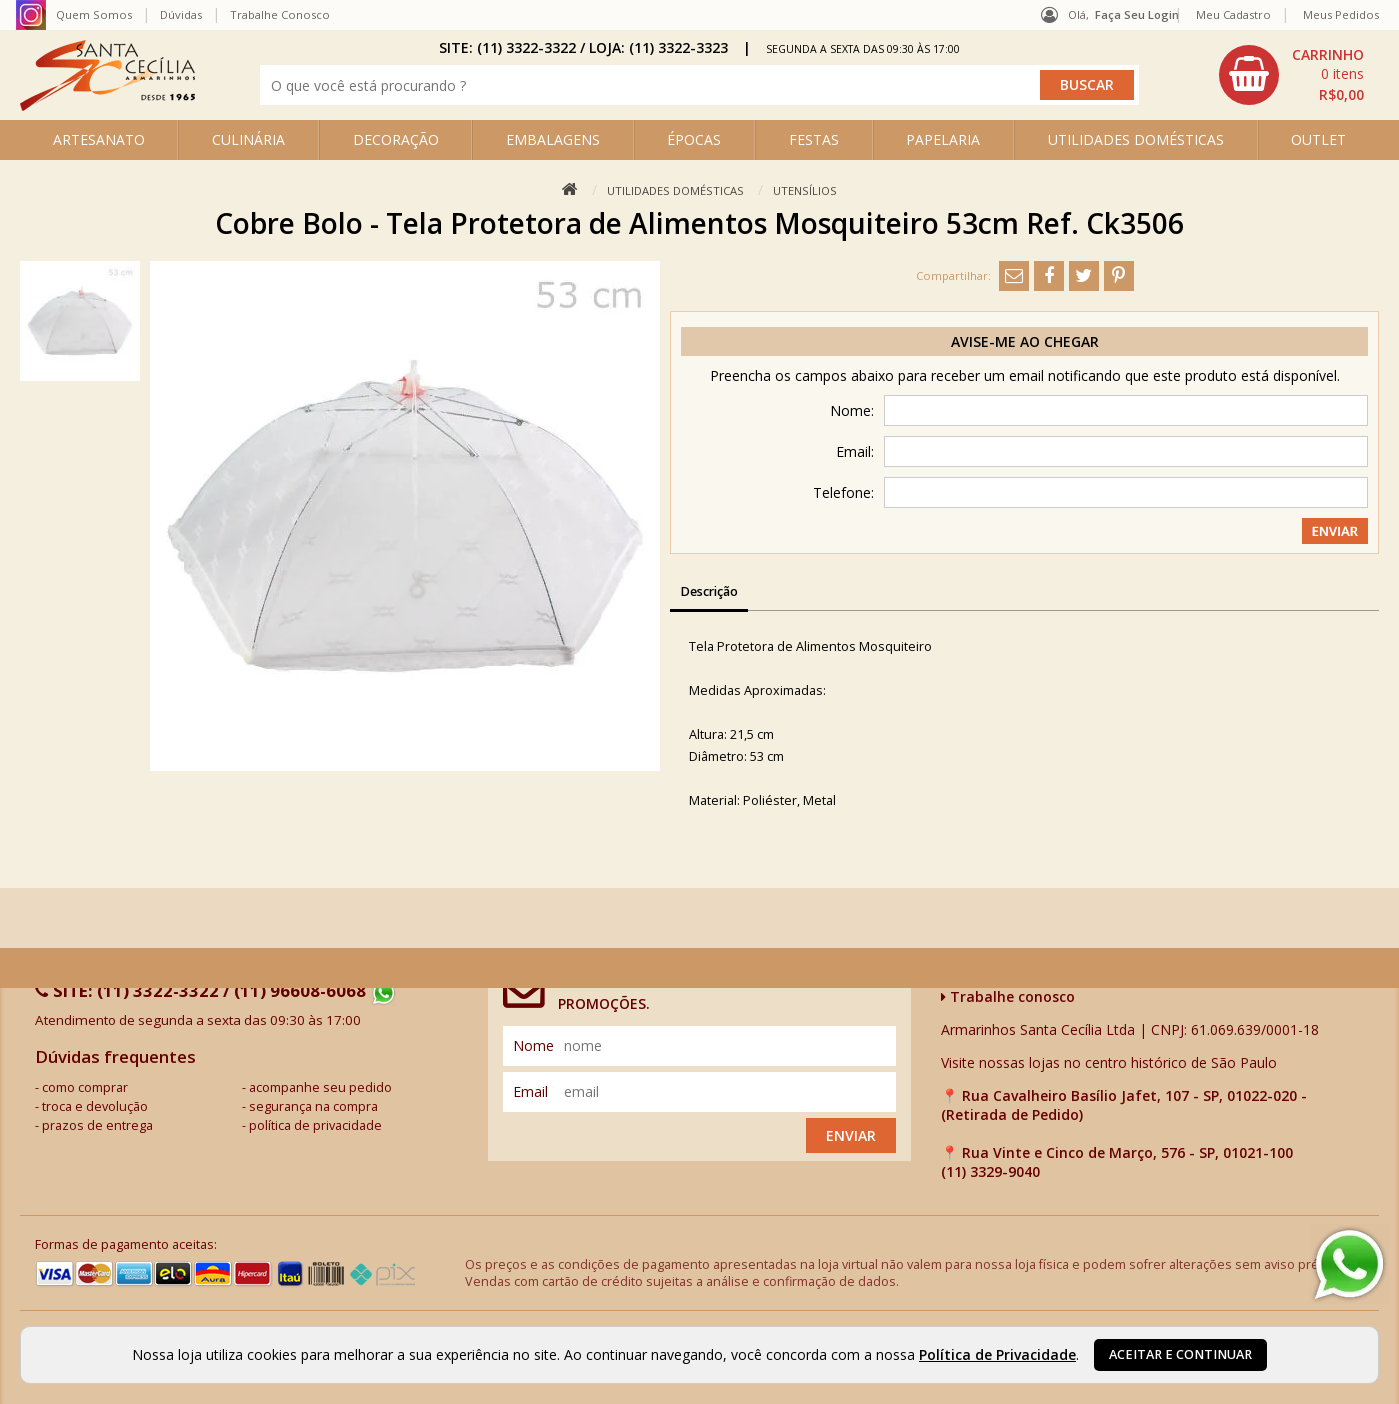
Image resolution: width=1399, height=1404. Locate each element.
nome (533, 1045)
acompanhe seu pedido (320, 1087)
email (530, 1091)
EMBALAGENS (553, 139)
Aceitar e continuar (1180, 1354)
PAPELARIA (943, 139)
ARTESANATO (99, 139)
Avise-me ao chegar (1025, 341)
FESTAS (814, 139)
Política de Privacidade (997, 1354)
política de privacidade (315, 1125)
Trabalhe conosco (1008, 996)
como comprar (85, 1087)
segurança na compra (313, 1106)
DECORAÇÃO (396, 139)
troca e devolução (95, 1106)
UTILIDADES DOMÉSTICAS (1136, 139)
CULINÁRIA (248, 139)
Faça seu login (1137, 14)
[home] (107, 105)
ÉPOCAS (694, 139)
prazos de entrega (97, 1125)
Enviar (851, 1135)
